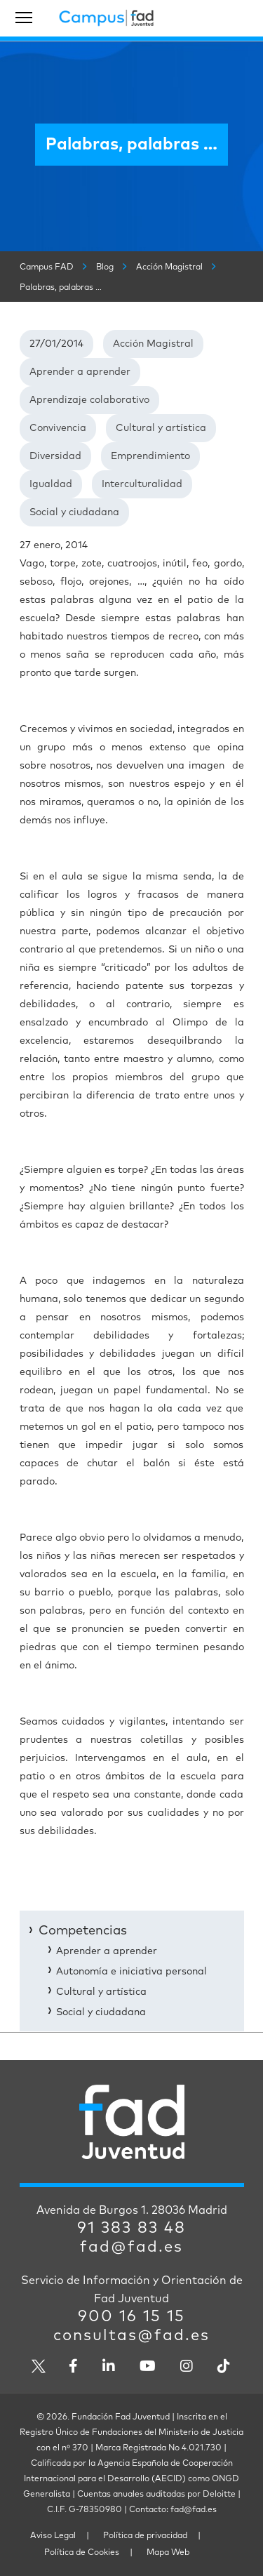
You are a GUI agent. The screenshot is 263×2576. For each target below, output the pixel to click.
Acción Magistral (153, 344)
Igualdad (50, 484)
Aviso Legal (53, 2536)
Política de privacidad (145, 2536)
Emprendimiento (150, 456)
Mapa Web (168, 2553)
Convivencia (57, 428)
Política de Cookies (81, 2553)
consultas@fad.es (131, 2336)
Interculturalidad (142, 484)
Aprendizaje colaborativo (89, 400)
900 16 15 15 (131, 2317)
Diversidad (55, 456)
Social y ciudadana (74, 512)
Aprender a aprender (79, 372)
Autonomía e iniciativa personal (131, 1972)
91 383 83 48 (131, 2228)
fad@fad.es (131, 2247)
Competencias (83, 1931)
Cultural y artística (161, 428)
